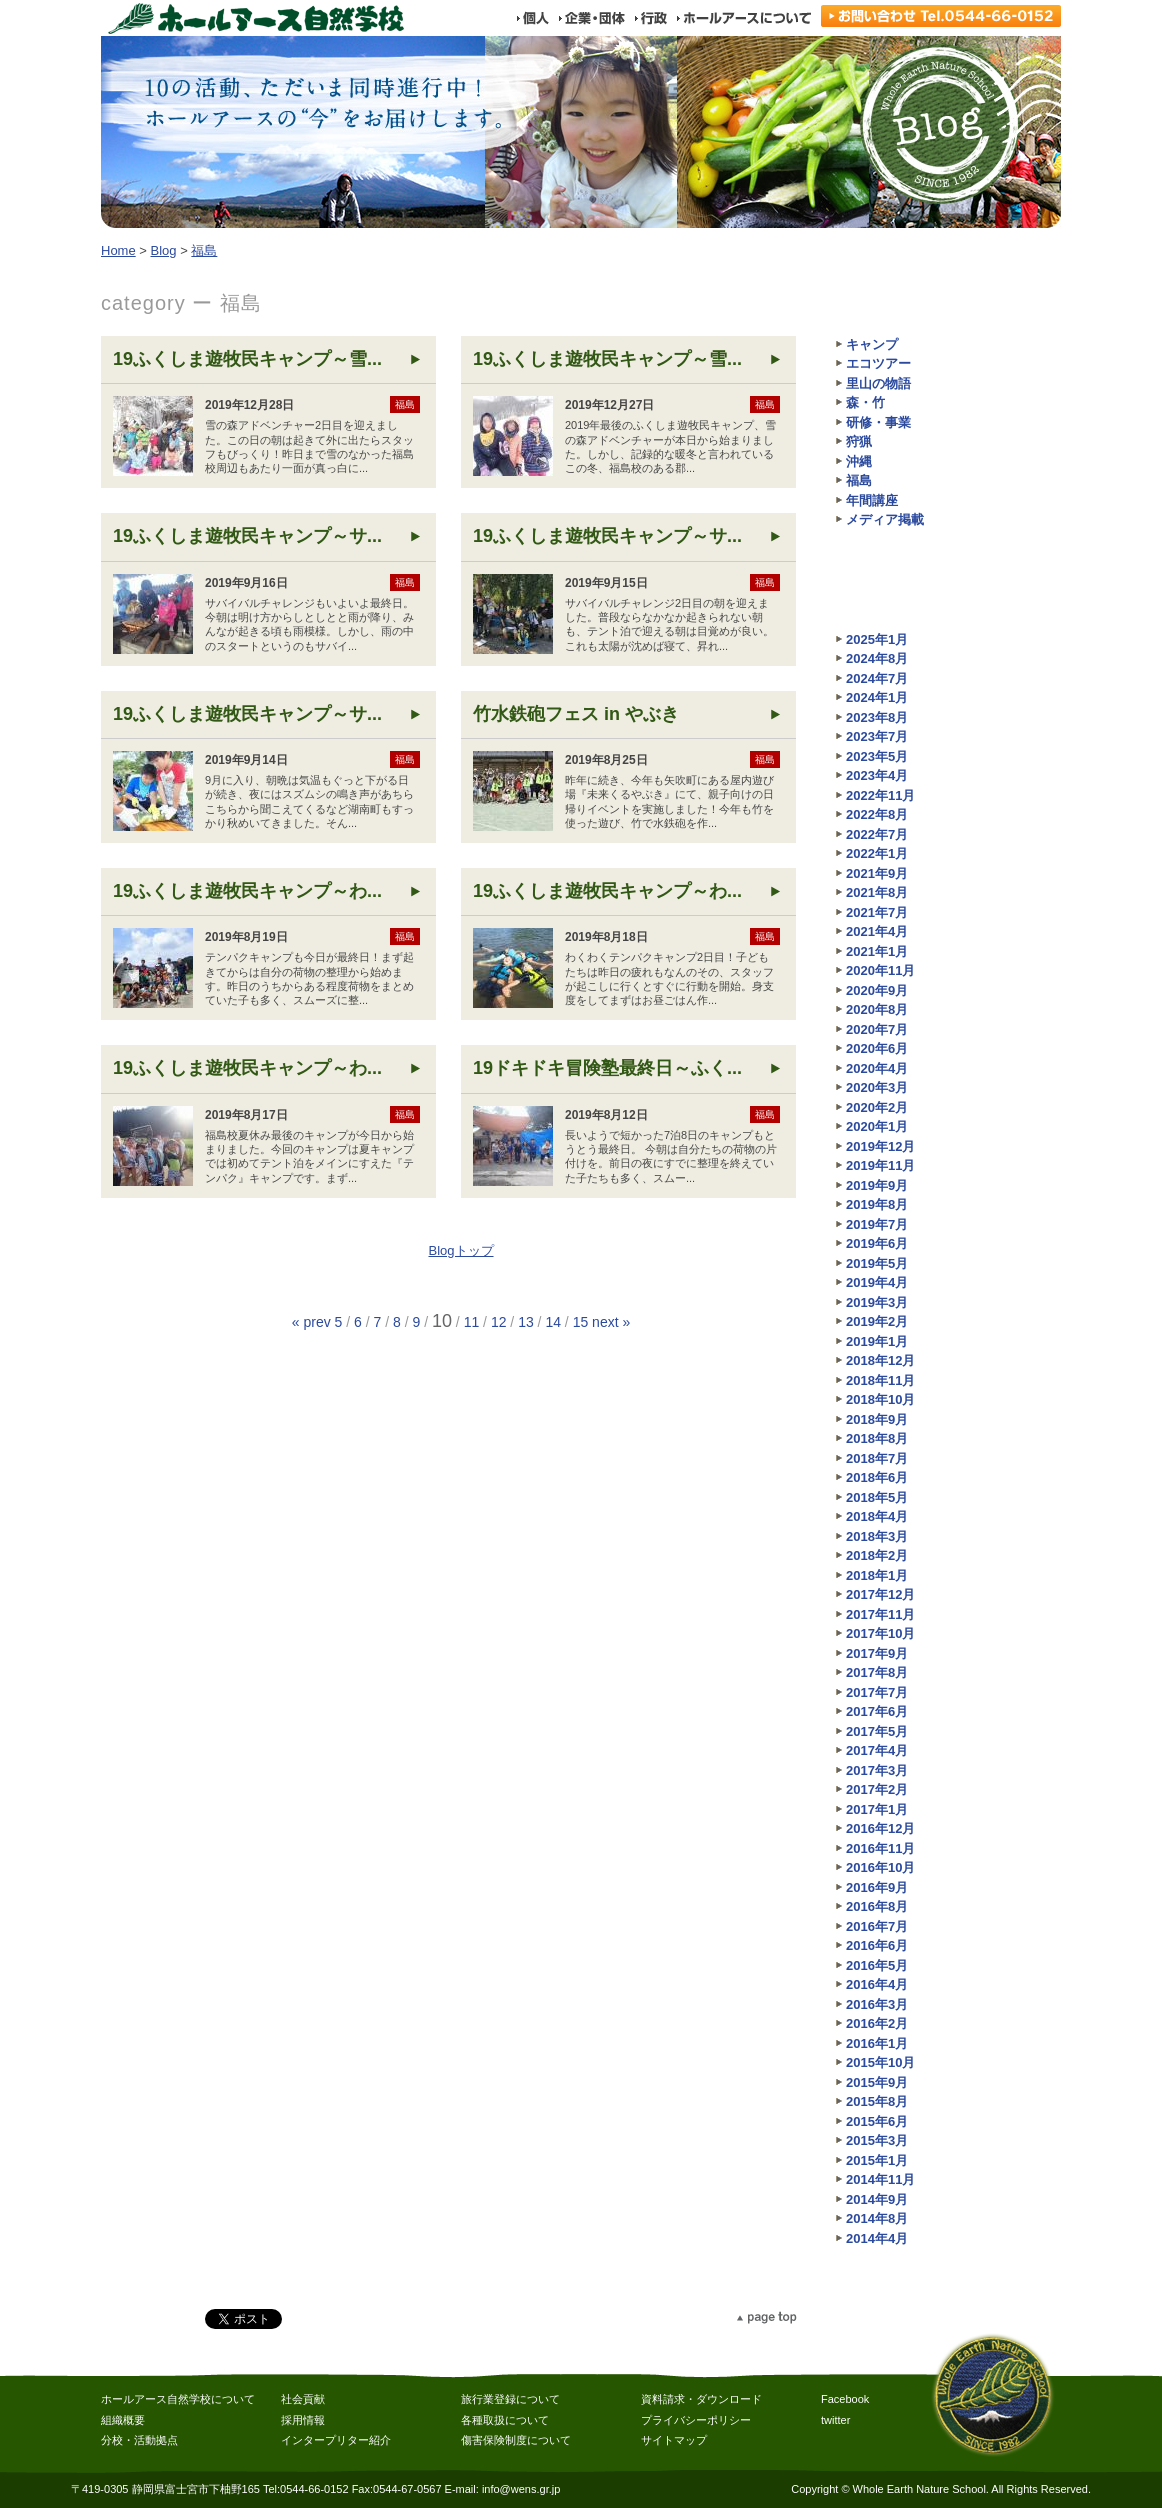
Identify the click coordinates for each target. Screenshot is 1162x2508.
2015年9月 (877, 2082)
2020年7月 (877, 1029)
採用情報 (303, 2420)
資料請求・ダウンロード (701, 2399)
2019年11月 (880, 1165)
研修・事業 (878, 422)
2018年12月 (880, 1360)
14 (553, 1322)
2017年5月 (877, 1731)
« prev (311, 1322)
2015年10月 (880, 2062)
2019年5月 (877, 1263)
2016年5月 (877, 1965)
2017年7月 (877, 1692)
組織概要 (123, 2420)
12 (499, 1322)
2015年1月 (877, 2160)
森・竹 (865, 402)
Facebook (845, 2399)
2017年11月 (880, 1614)
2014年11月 (880, 2179)
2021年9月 (877, 873)
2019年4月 (877, 1282)
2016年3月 (877, 2004)
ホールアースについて (743, 18)
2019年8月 (877, 1204)
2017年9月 (877, 1653)
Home (118, 250)
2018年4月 (877, 1516)
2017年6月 (877, 1711)
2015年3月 (877, 2140)
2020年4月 (877, 1068)
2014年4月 (877, 2238)
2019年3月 (877, 1302)
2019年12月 (880, 1146)
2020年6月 (877, 1048)
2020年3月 (877, 1087)
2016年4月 (877, 1984)
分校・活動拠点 (139, 2440)
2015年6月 (877, 2121)
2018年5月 (877, 1497)
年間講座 (872, 500)
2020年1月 (877, 1126)
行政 (650, 18)
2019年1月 (877, 1341)
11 (472, 1322)
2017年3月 (877, 1770)
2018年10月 (880, 1399)
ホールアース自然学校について (178, 2399)
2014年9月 (877, 2199)
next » (611, 1322)
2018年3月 (877, 1536)
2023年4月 (877, 775)
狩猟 (859, 441)
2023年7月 (877, 736)
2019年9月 (877, 1185)
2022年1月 (877, 853)
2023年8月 (877, 717)
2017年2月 (877, 1789)
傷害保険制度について (516, 2440)
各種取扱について (505, 2420)
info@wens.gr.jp (521, 2489)
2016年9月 (877, 1887)
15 (581, 1322)
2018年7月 (877, 1458)
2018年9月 (877, 1419)
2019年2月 (877, 1321)
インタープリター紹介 (336, 2440)
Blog (164, 250)
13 (526, 1322)
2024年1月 (877, 697)
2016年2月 (877, 2023)
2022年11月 (880, 795)
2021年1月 (877, 951)
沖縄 (859, 461)
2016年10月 (880, 1867)
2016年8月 (877, 1906)
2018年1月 (877, 1575)
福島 (204, 250)
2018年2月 (877, 1555)
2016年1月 (877, 2043)
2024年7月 (877, 678)
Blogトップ (460, 1250)
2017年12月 (880, 1594)
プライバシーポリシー (696, 2420)
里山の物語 (878, 383)
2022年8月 (877, 814)
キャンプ (872, 344)
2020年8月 (877, 1009)
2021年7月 (877, 912)
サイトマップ (674, 2440)
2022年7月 (877, 834)
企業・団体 (591, 18)
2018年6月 (877, 1477)
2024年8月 (877, 658)
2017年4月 (877, 1750)
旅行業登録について (510, 2399)
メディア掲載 (885, 519)
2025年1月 (877, 639)
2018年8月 (877, 1438)
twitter (835, 2420)
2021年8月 (877, 892)
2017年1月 (877, 1809)
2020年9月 (877, 990)
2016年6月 (877, 1945)
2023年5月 (877, 756)
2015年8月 (877, 2101)
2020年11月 (880, 970)
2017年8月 (877, 1672)
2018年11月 (880, 1380)
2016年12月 (880, 1828)
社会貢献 (303, 2399)
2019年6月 (877, 1243)
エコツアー (878, 363)
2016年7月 (877, 1926)
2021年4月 (877, 931)
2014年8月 (877, 2218)
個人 (532, 18)
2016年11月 (880, 1848)
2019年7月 (877, 1224)
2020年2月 (877, 1107)
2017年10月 (880, 1633)
